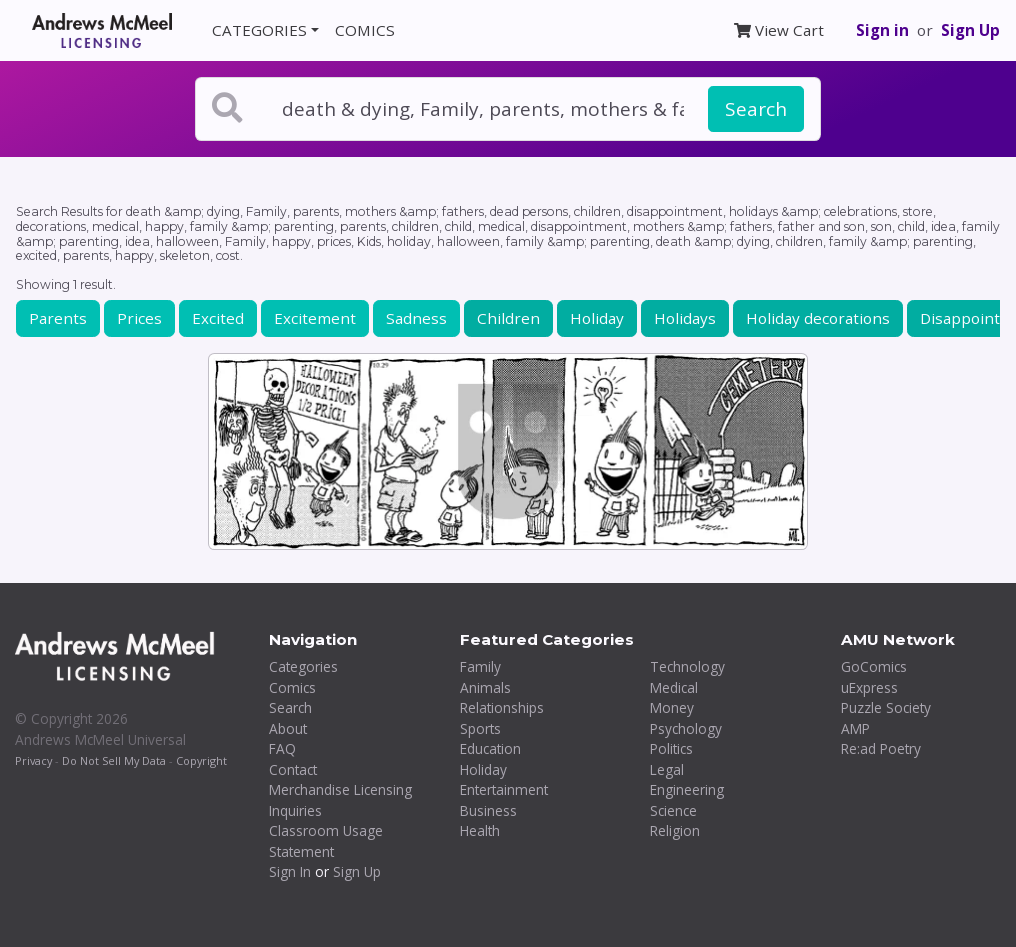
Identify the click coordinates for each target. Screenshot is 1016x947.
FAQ (282, 748)
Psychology (686, 728)
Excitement (315, 318)
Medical (674, 687)
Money (672, 707)
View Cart (779, 30)
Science (673, 810)
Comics (292, 687)
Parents (58, 318)
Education (490, 748)
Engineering (687, 789)
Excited (218, 318)
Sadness (416, 318)
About (288, 728)
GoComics (874, 666)
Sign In (290, 871)
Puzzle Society (886, 707)
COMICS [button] (365, 30)
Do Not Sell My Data (114, 760)
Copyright (201, 760)
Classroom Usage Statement (326, 841)
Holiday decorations (818, 318)
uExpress (869, 687)
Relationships (502, 707)
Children (508, 318)
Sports (480, 728)
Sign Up (970, 30)
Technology (687, 666)
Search (756, 109)
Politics (671, 748)
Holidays (685, 318)
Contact (293, 769)
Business (488, 810)
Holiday (597, 318)
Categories (303, 666)
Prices (139, 318)
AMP (855, 728)
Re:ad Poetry (881, 748)
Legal (667, 769)
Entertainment (504, 789)
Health (480, 830)
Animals (485, 687)
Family (480, 666)
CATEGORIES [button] (259, 30)
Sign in (882, 30)
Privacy (33, 760)
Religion (675, 830)
